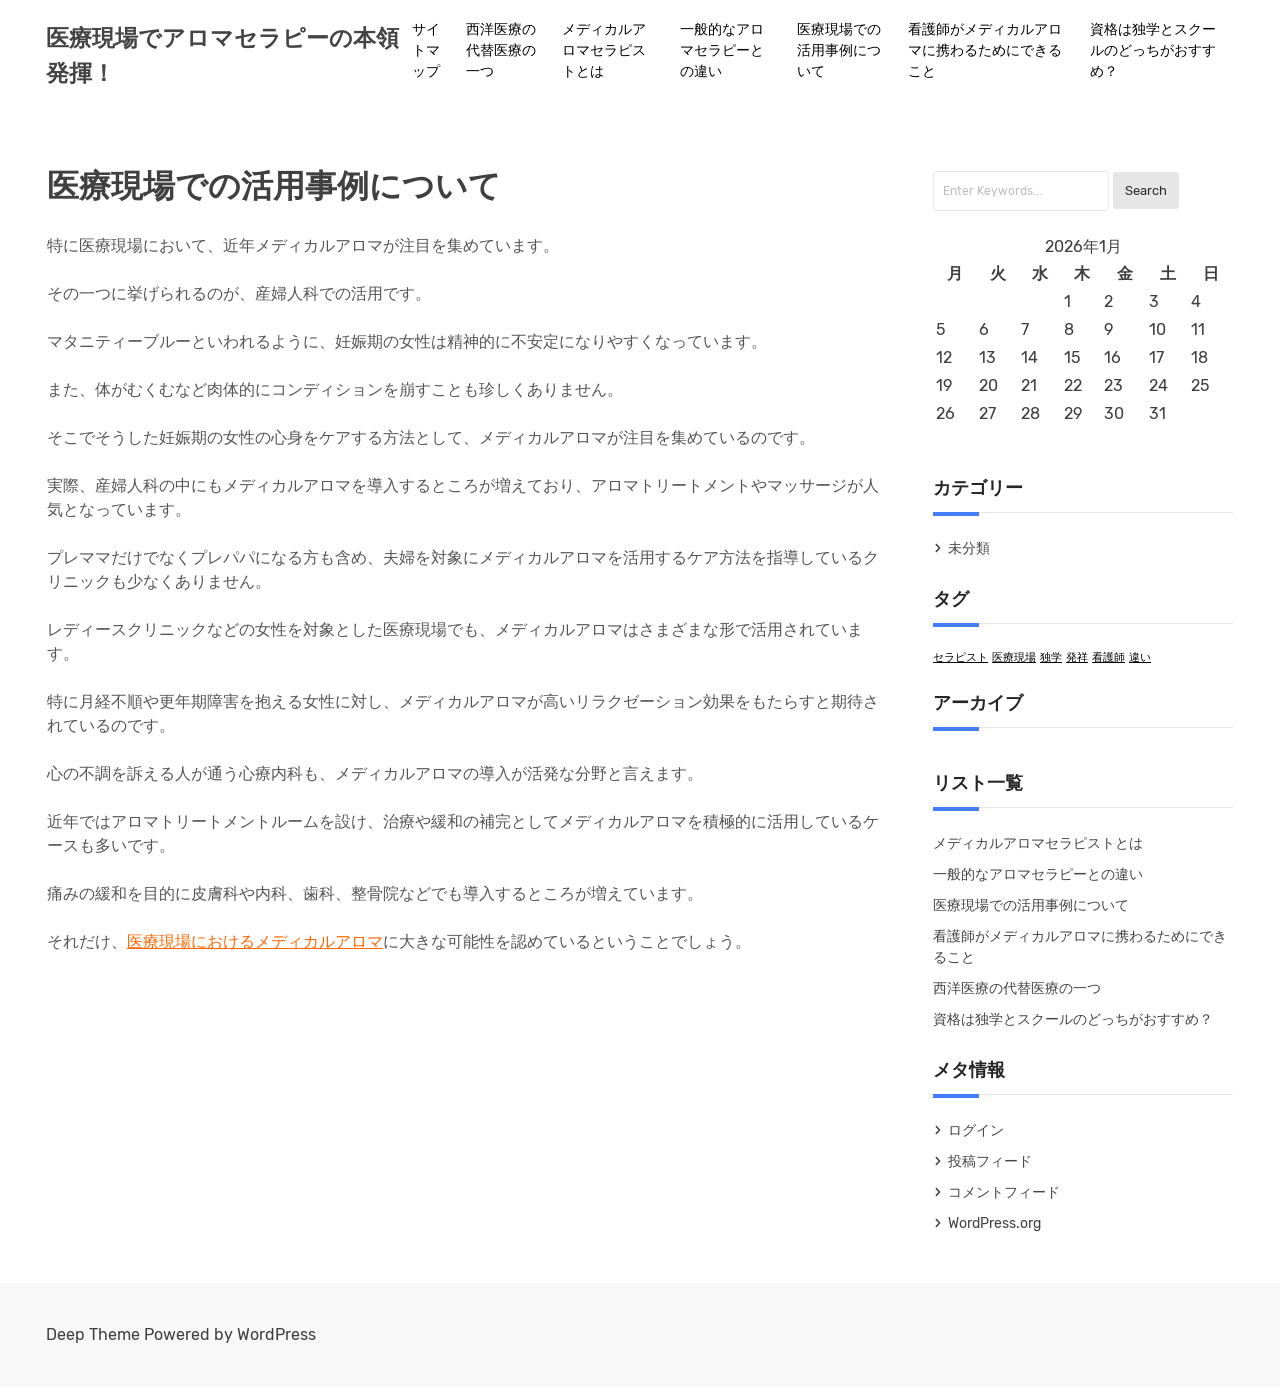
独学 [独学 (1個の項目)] (1051, 657)
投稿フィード (990, 1161)
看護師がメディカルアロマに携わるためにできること (985, 50)
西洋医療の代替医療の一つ (501, 50)
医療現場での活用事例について (839, 50)
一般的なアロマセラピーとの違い (722, 50)
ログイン (976, 1130)
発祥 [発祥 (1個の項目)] (1077, 657)
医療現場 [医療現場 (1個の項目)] (1014, 657)
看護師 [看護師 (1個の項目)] (1108, 657)
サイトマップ (426, 50)
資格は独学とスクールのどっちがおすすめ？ (1153, 50)
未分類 (969, 548)
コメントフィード (1004, 1192)
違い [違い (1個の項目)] (1140, 657)
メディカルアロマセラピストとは (604, 50)
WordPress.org (994, 1223)
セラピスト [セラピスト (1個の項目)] (960, 657)
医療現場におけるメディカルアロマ (255, 941)
